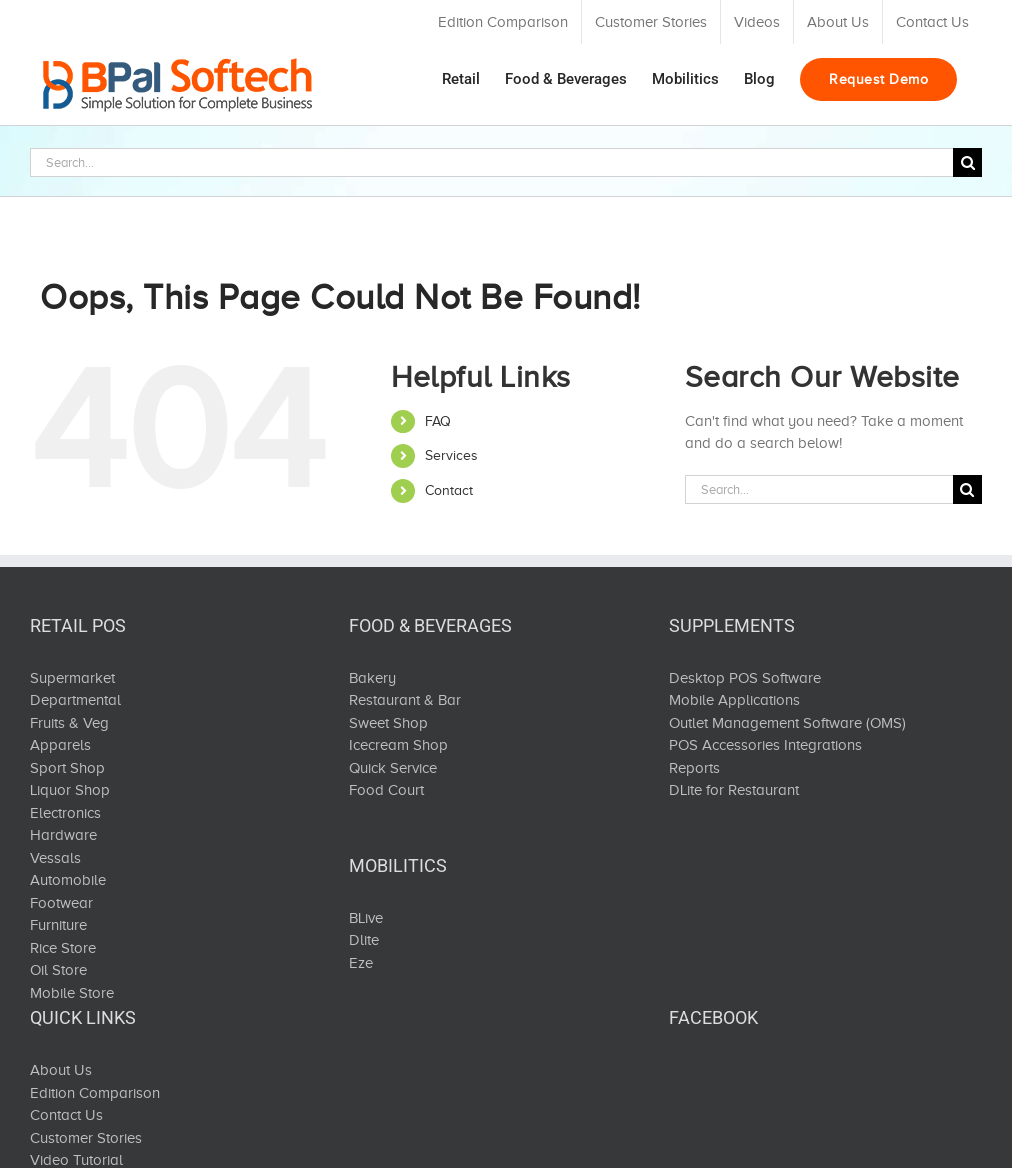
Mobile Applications (734, 700)
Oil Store (58, 970)
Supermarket (72, 678)
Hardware (63, 835)
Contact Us (66, 1115)
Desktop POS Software (745, 678)
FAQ (438, 421)
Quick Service (393, 768)
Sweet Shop (388, 723)
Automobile (68, 880)
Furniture (58, 925)
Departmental (75, 700)
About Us (61, 1070)
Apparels (60, 745)
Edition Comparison (95, 1093)
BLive (366, 918)
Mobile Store (72, 993)
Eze (361, 963)
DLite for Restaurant (734, 790)
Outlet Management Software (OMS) (787, 723)
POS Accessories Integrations (765, 745)
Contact (449, 490)
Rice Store (63, 948)
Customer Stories (86, 1138)
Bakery (372, 678)
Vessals (55, 858)
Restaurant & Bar (405, 700)
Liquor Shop (70, 790)
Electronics (65, 813)
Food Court (386, 790)
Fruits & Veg (69, 723)
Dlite (364, 940)
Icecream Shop (398, 745)
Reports (694, 768)
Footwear (61, 903)
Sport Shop (67, 768)
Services (451, 455)
